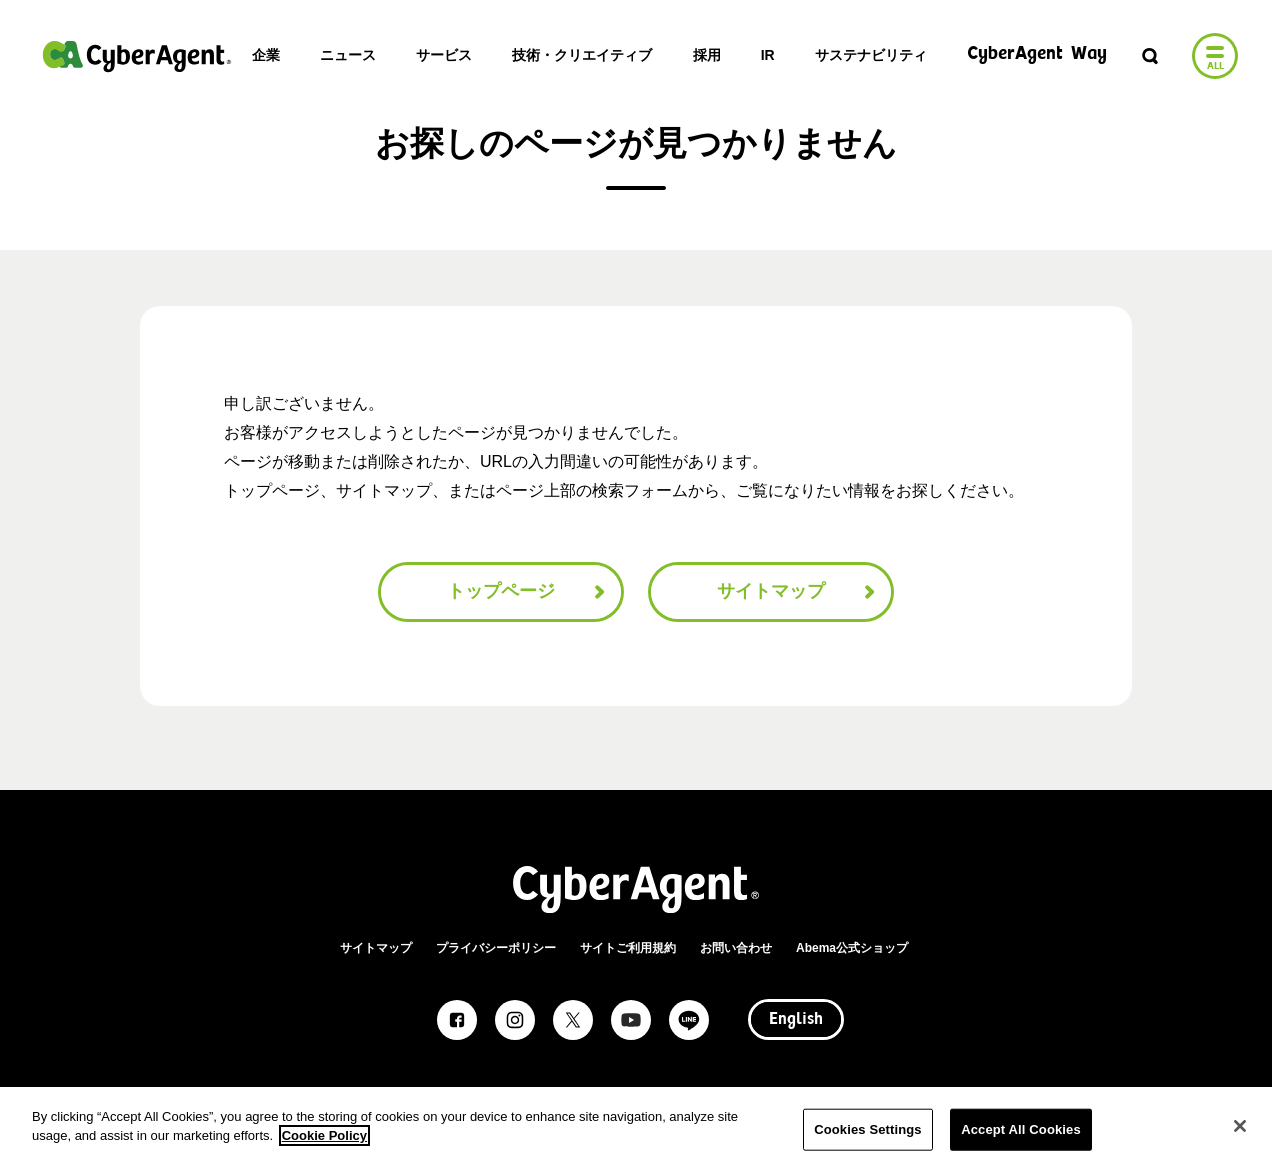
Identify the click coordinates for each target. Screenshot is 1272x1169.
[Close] (1240, 1126)
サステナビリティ (871, 55)
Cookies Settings (868, 1129)
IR (768, 55)
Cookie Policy (324, 1135)
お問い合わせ (736, 948)
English (796, 1020)
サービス (444, 55)
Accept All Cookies (1021, 1129)
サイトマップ (799, 592)
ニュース (348, 55)
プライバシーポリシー (496, 948)
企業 (266, 55)
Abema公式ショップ (852, 948)
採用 (707, 55)
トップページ (529, 592)
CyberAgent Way (1037, 54)
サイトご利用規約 (628, 948)
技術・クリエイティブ (582, 55)
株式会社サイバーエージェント (137, 56)
